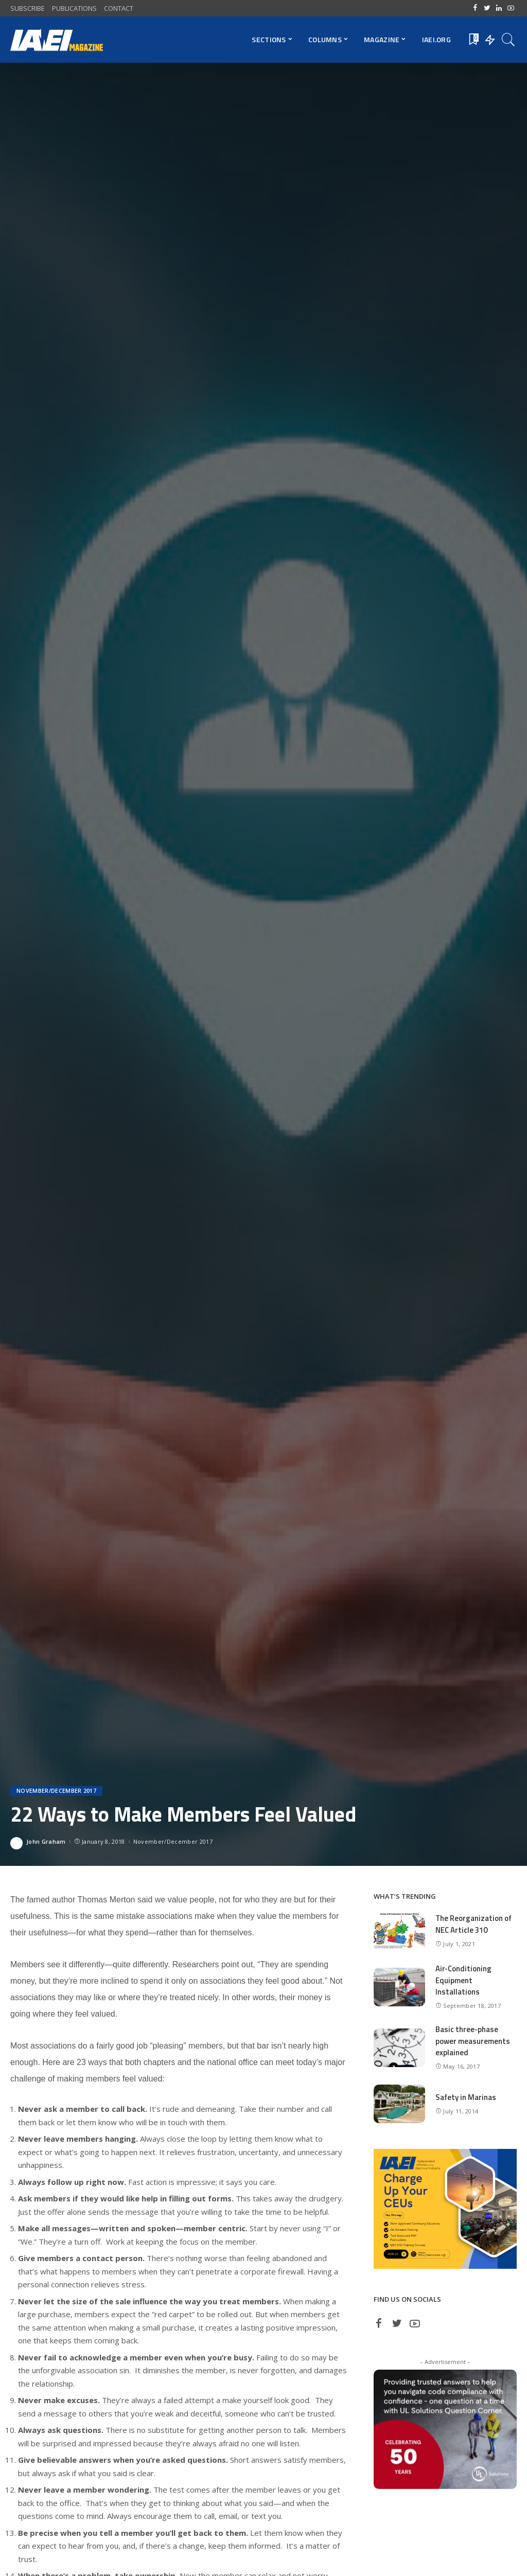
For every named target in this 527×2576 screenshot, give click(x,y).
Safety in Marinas (465, 2097)
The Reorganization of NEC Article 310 (473, 1924)
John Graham (46, 1841)
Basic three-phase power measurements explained (473, 2040)
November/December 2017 (56, 1791)
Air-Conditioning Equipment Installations (463, 1980)
